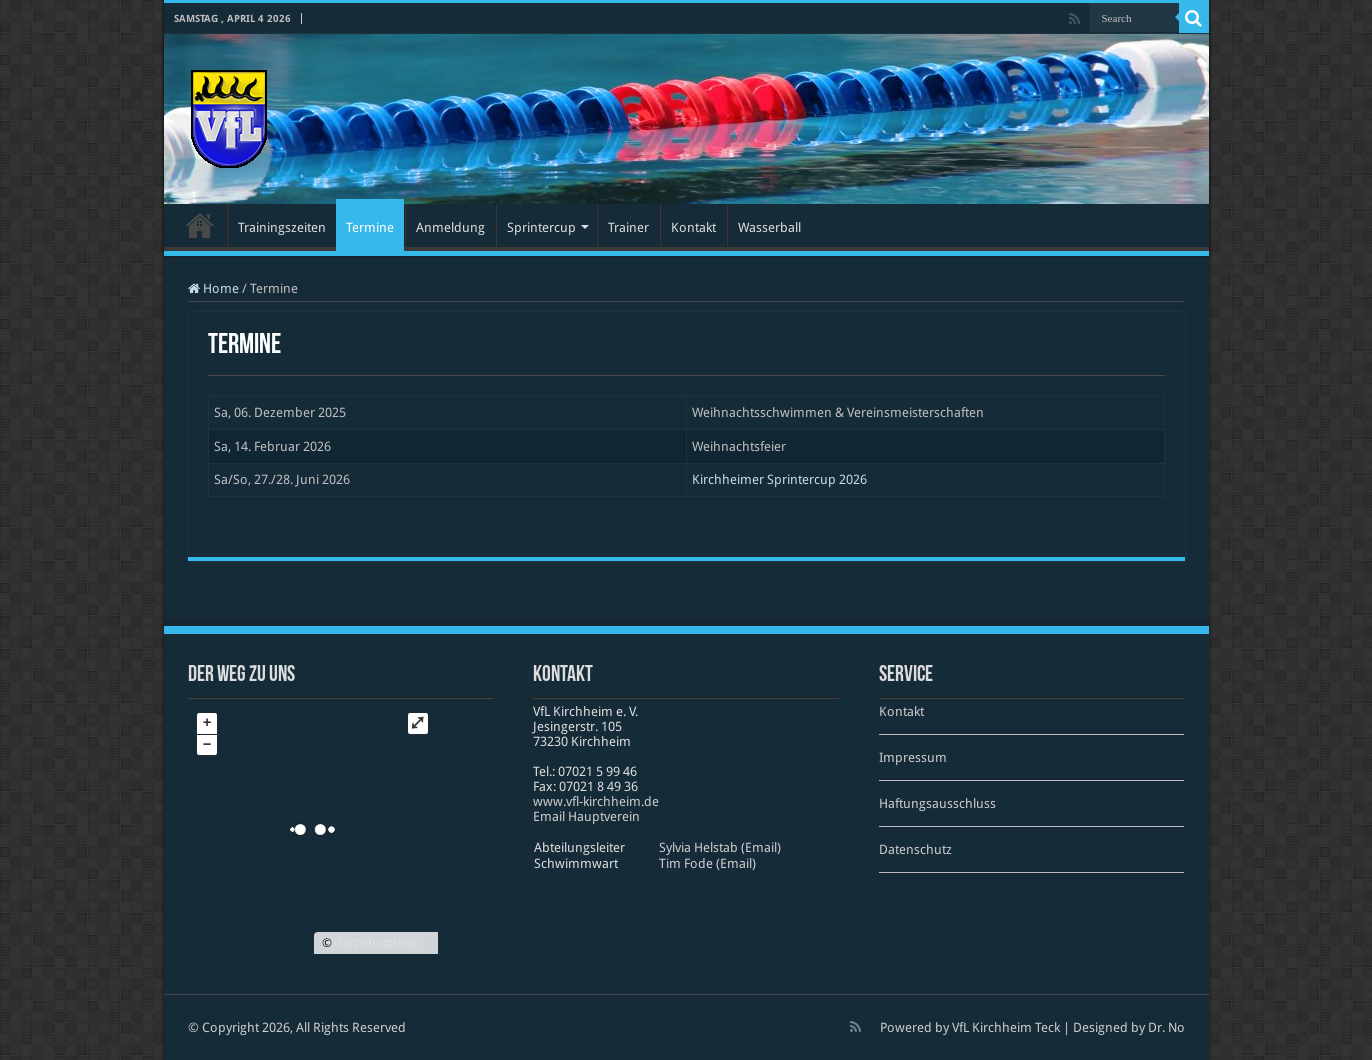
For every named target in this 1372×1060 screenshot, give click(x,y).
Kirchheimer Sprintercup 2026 (779, 479)
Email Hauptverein (586, 816)
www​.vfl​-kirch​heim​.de (596, 801)
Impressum (913, 757)
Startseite (200, 225)
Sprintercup (541, 227)
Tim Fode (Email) (707, 863)
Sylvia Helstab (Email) (720, 847)
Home (213, 288)
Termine (370, 227)
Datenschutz (915, 849)
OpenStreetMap (376, 943)
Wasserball (769, 227)
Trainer (628, 227)
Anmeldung (450, 227)
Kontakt (693, 227)
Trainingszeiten (282, 227)
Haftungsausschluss (937, 803)
